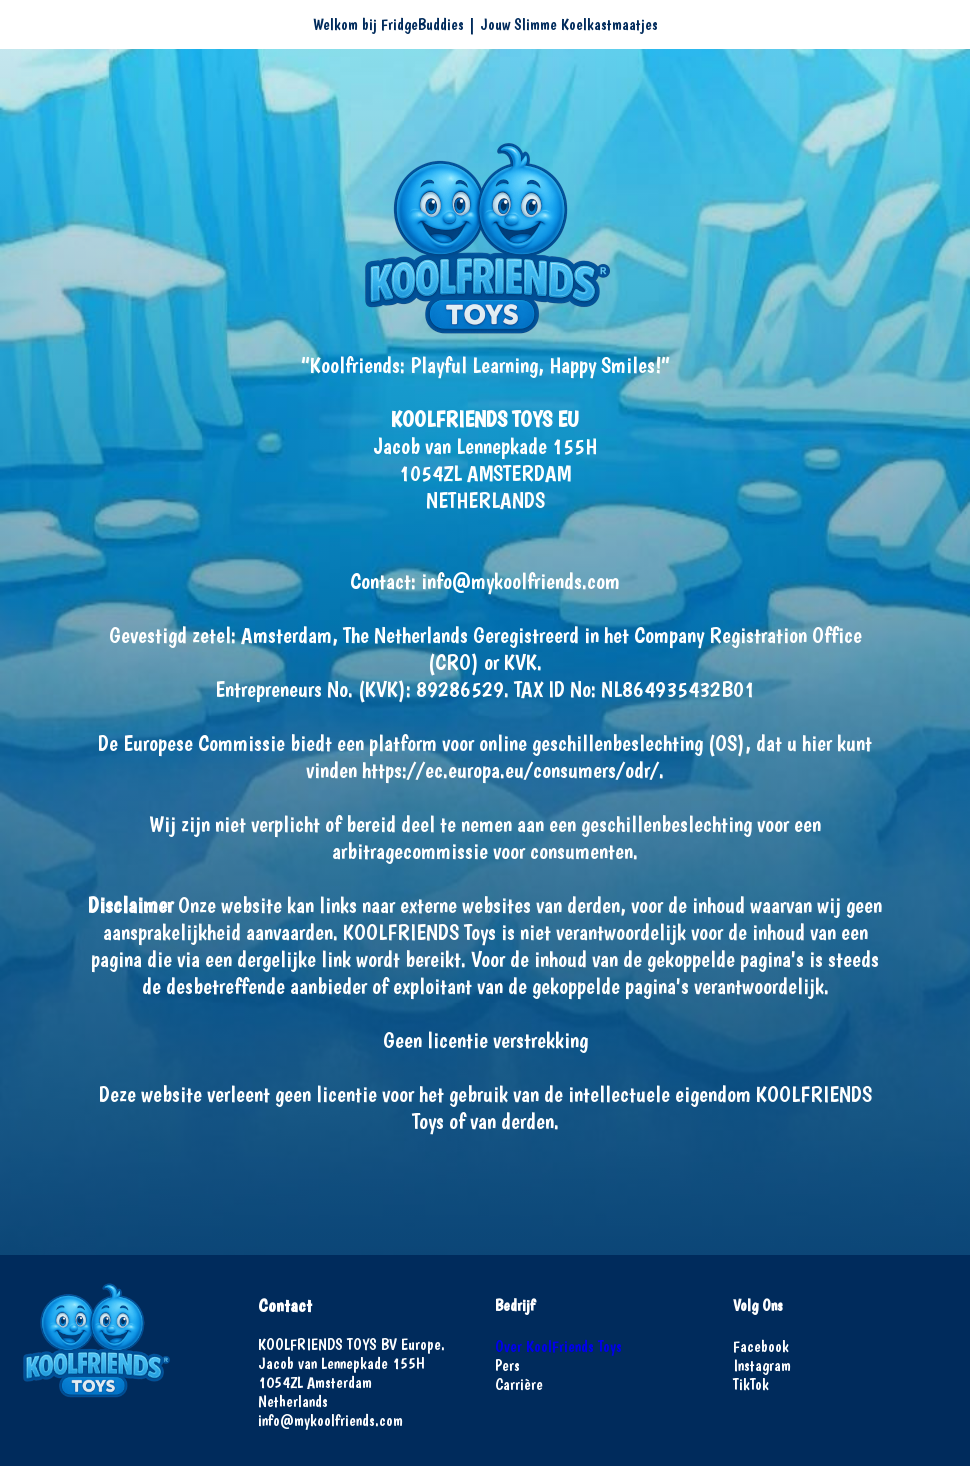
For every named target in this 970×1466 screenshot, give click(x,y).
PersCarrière (519, 1375)
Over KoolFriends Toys (558, 1346)
